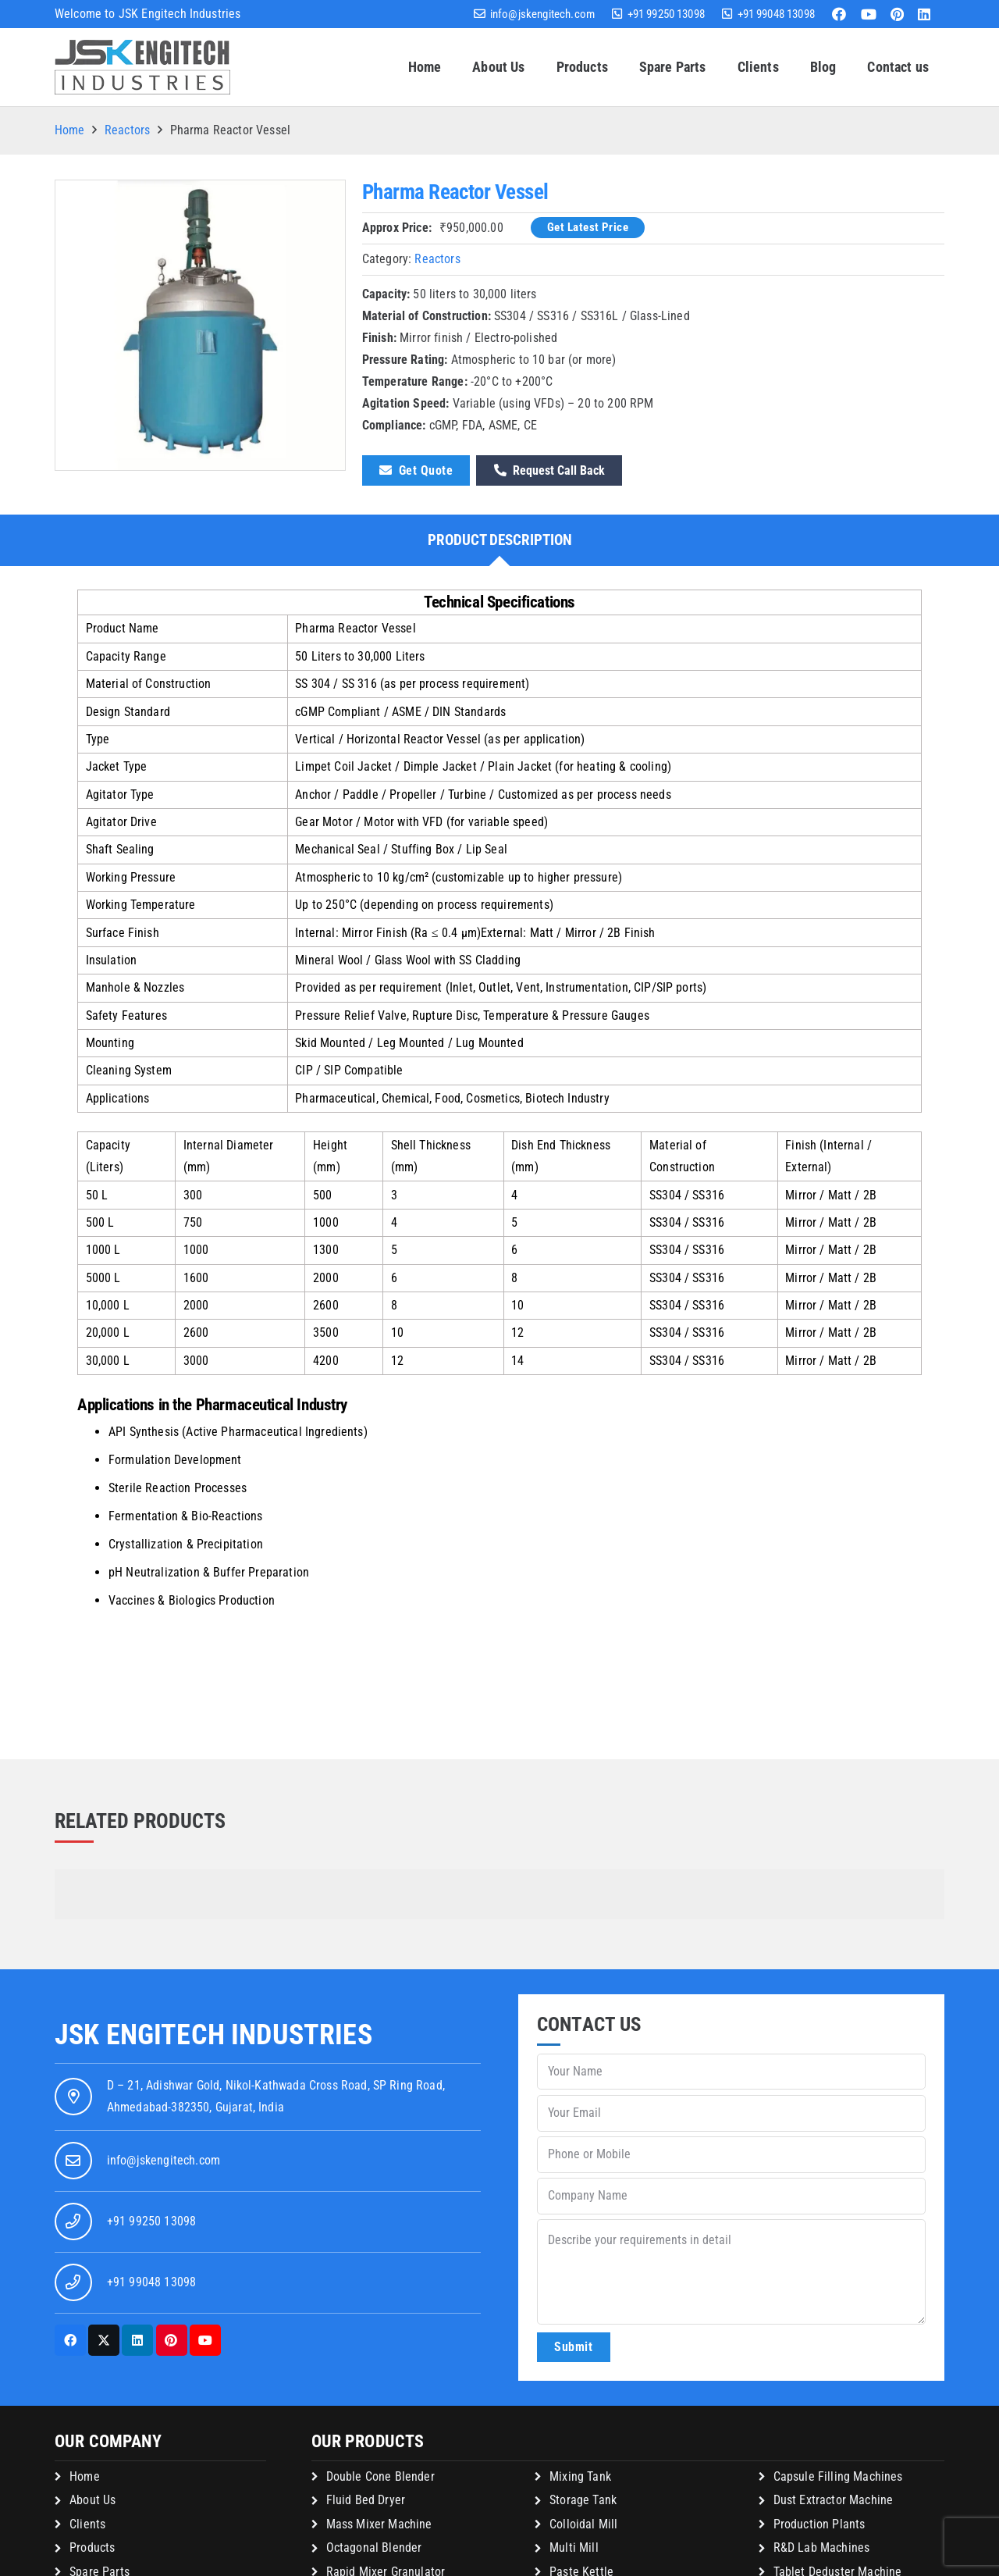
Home (70, 130)
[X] (103, 2340)
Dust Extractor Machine (833, 2499)
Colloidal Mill (583, 2524)
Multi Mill (574, 2547)
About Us (92, 2499)
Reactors (127, 130)
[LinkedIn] (924, 14)
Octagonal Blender (374, 2547)
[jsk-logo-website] (142, 67)
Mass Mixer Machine (379, 2524)
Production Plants (819, 2524)
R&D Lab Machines (821, 2547)
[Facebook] (839, 14)
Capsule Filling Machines (838, 2476)
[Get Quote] (416, 470)
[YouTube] (868, 14)
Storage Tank (583, 2499)
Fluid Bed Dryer (365, 2499)
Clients (87, 2524)
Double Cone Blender (380, 2476)
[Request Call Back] (549, 470)
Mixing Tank (580, 2476)
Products (92, 2547)
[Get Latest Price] (588, 227)
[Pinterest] (897, 14)
